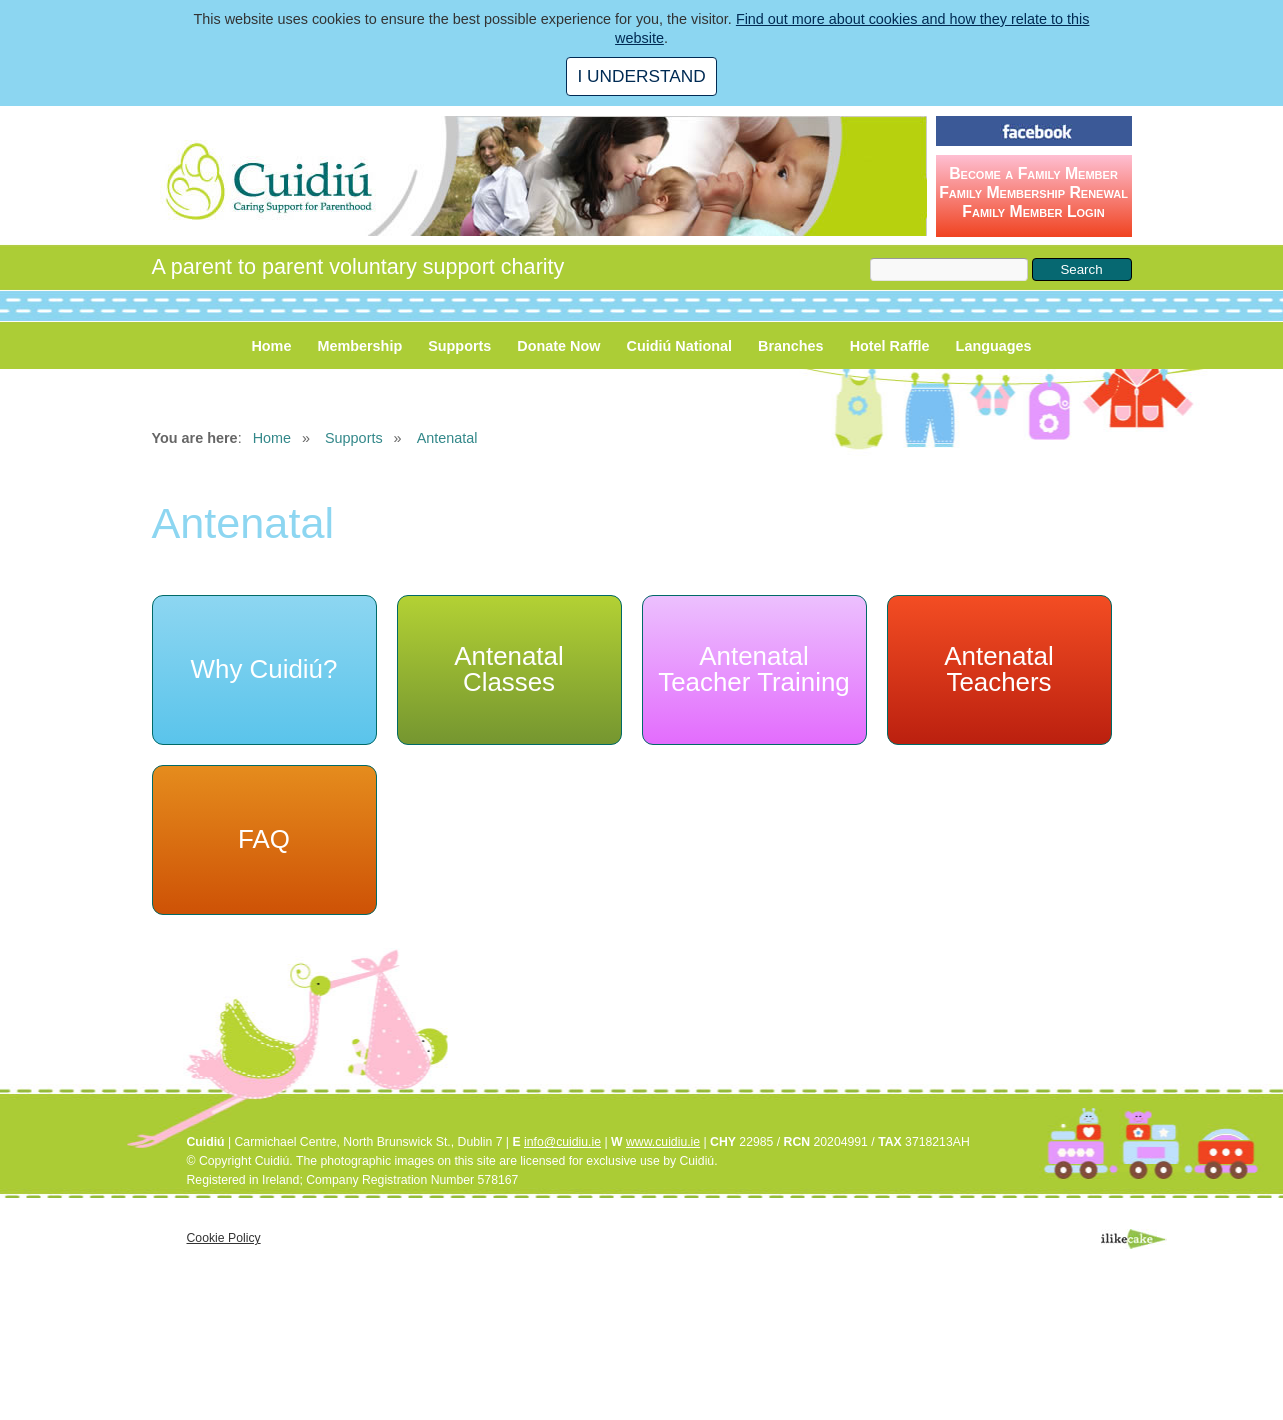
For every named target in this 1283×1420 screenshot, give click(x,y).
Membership (359, 346)
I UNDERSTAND (641, 76)
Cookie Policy (224, 1238)
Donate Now (558, 346)
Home (271, 346)
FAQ (264, 839)
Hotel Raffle (890, 346)
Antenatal (447, 438)
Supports (459, 346)
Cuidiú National (680, 346)
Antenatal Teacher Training (754, 669)
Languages (994, 346)
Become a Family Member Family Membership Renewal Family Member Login (1033, 192)
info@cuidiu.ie (562, 1142)
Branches (791, 346)
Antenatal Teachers (998, 669)
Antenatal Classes (508, 669)
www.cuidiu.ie (663, 1142)
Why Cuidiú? (264, 669)
